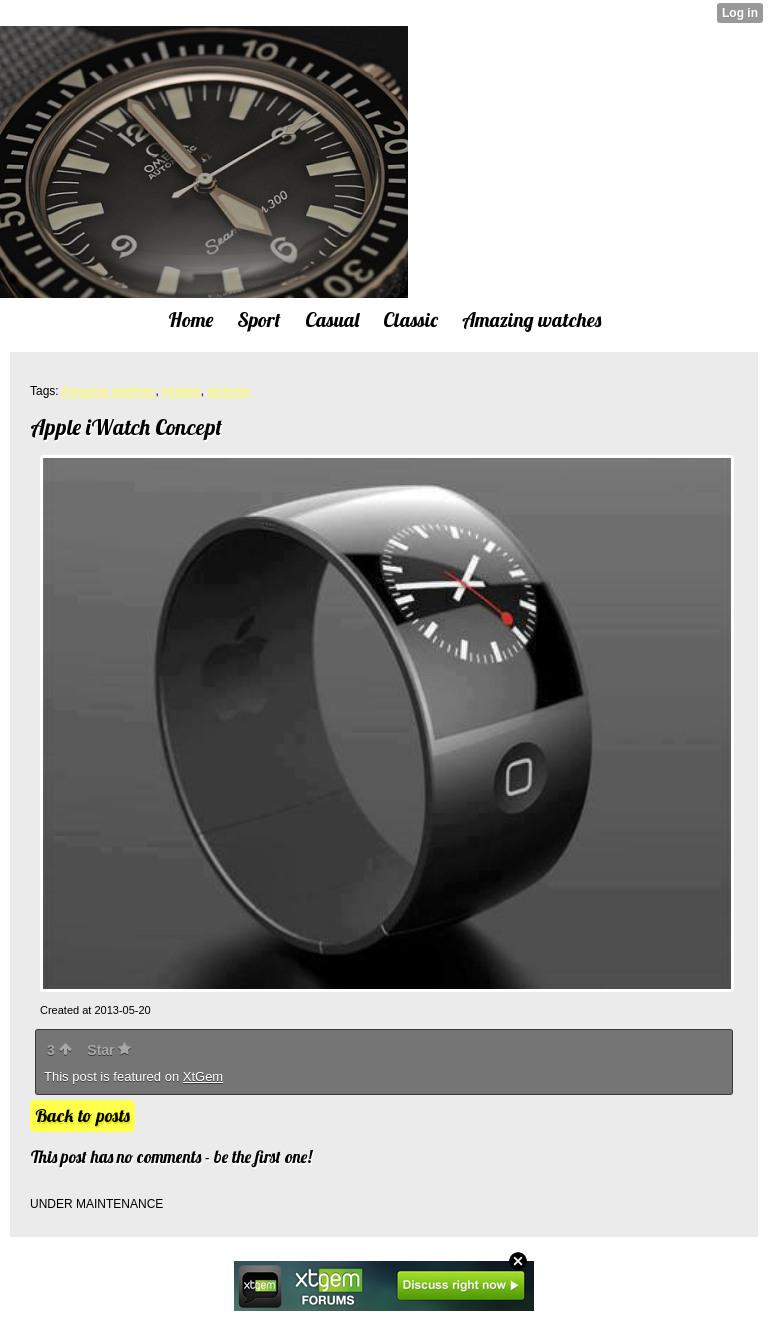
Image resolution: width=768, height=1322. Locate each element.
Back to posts (82, 1115)
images (181, 391)
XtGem (203, 1076)
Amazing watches (108, 391)
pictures (228, 391)
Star (109, 1050)
